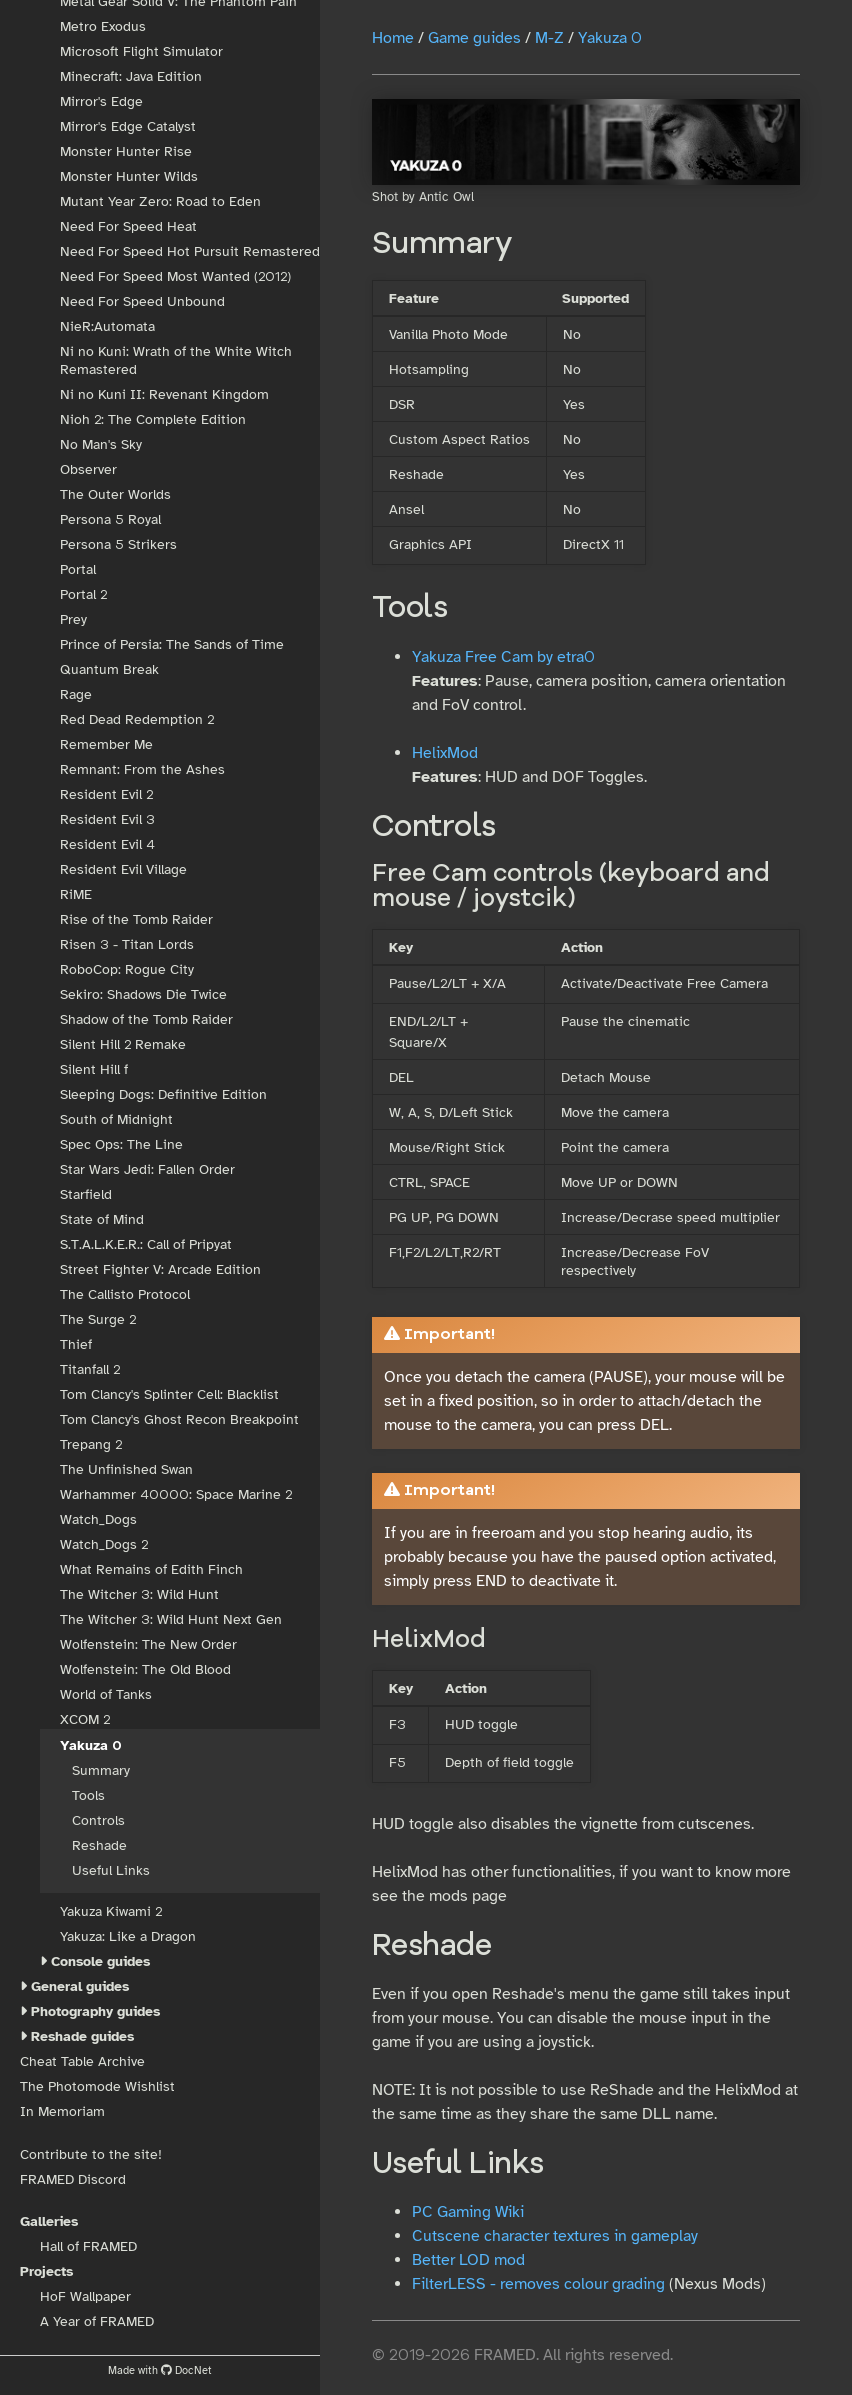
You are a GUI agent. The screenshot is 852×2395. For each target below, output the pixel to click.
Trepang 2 (91, 1444)
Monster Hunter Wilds (129, 176)
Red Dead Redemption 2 (137, 719)
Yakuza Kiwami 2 (111, 1911)
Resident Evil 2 (106, 794)
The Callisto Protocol (125, 1294)
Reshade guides (82, 2036)
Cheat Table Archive (82, 2061)
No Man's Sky (101, 444)
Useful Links (111, 1870)
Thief (76, 1344)
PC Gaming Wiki (468, 2212)
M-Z (549, 38)
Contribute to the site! (91, 2154)
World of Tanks (106, 1694)
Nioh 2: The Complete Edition (153, 419)
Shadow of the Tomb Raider (146, 1019)
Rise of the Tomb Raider (136, 919)
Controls (98, 1820)
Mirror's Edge (101, 101)
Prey (73, 619)
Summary (101, 1770)
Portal (78, 569)
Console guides (100, 1961)
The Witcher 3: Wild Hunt (139, 1594)
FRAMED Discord (73, 2179)
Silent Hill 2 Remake (123, 1044)
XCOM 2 (85, 1719)
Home (393, 38)
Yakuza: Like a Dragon (128, 1936)
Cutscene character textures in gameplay (555, 2236)
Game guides (474, 38)
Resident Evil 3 (107, 819)
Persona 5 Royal (110, 519)
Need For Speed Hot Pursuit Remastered (190, 251)
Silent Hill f (94, 1069)
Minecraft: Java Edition (131, 76)
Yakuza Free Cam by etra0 (503, 657)
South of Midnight (116, 1119)
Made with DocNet (160, 2370)
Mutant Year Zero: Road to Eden (160, 201)
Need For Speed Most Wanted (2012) (175, 276)
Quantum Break (109, 669)
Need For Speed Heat (128, 226)
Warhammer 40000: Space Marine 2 (176, 1494)
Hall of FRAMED (88, 2246)
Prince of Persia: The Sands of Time (172, 644)
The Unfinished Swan (126, 1469)
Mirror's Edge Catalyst (128, 126)
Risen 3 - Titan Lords (127, 944)
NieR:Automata (107, 326)
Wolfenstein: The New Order (148, 1644)
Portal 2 (83, 594)
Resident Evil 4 (107, 844)
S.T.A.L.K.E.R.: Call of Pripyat (146, 1244)
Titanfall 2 (90, 1369)
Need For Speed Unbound (142, 301)
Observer (88, 469)
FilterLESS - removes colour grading (538, 2284)
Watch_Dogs (98, 1519)
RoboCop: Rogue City (127, 969)
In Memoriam (62, 2111)
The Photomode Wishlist (97, 2086)
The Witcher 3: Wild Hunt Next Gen (171, 1619)
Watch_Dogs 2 (104, 1544)
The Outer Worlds (115, 494)
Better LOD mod (468, 2260)
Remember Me (106, 744)
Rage (76, 694)
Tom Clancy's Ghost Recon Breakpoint (179, 1419)
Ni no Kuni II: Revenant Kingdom (164, 394)
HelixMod (445, 753)
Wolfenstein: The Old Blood (145, 1669)
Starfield (86, 1194)
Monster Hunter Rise (126, 151)
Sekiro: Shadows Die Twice (143, 994)
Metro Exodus (103, 26)
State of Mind (102, 1219)
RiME (76, 894)
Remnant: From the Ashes (142, 769)
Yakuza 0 (91, 1745)
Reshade (99, 1845)
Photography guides (95, 2011)
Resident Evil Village (123, 869)
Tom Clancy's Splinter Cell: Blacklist (169, 1394)
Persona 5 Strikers (118, 544)
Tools (88, 1795)
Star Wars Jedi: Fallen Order (147, 1169)
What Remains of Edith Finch (151, 1569)
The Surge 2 (98, 1319)
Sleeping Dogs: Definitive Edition (163, 1094)
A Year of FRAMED (97, 2321)
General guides (80, 1986)
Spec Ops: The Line (121, 1144)
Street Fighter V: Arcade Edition (160, 1269)
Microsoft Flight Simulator (141, 51)
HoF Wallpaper (85, 2296)
